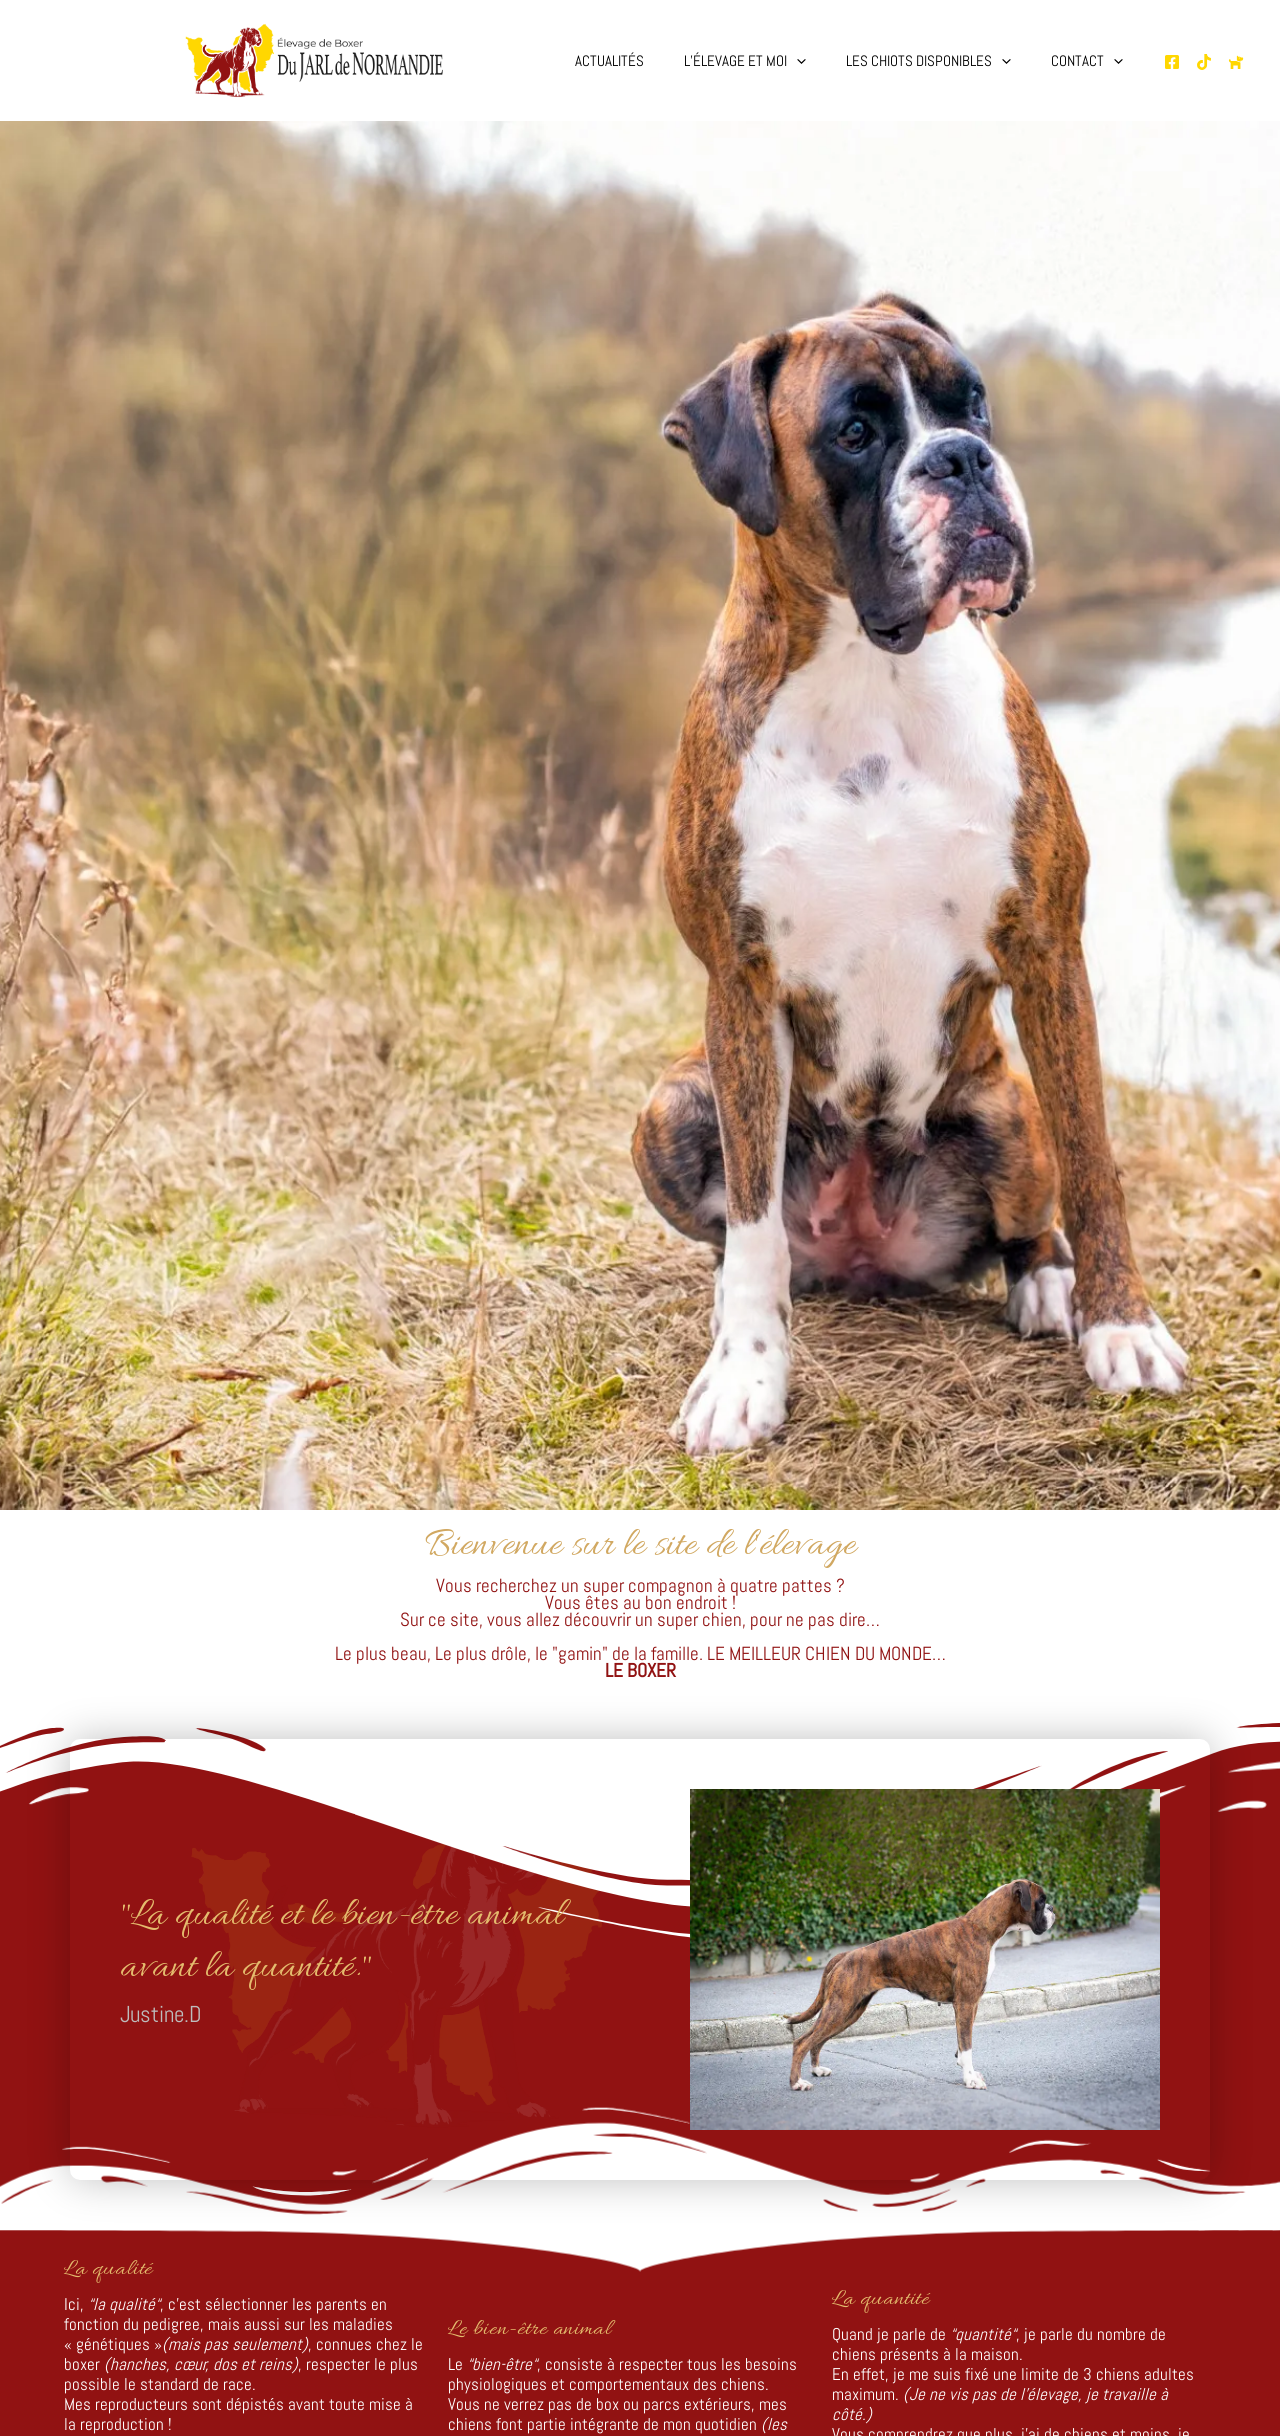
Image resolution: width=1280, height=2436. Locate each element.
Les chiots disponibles (943, 61)
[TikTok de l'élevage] (1204, 62)
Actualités (644, 60)
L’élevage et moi (770, 61)
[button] (821, 61)
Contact (1092, 61)
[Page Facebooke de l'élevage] (1172, 62)
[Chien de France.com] (1236, 62)
